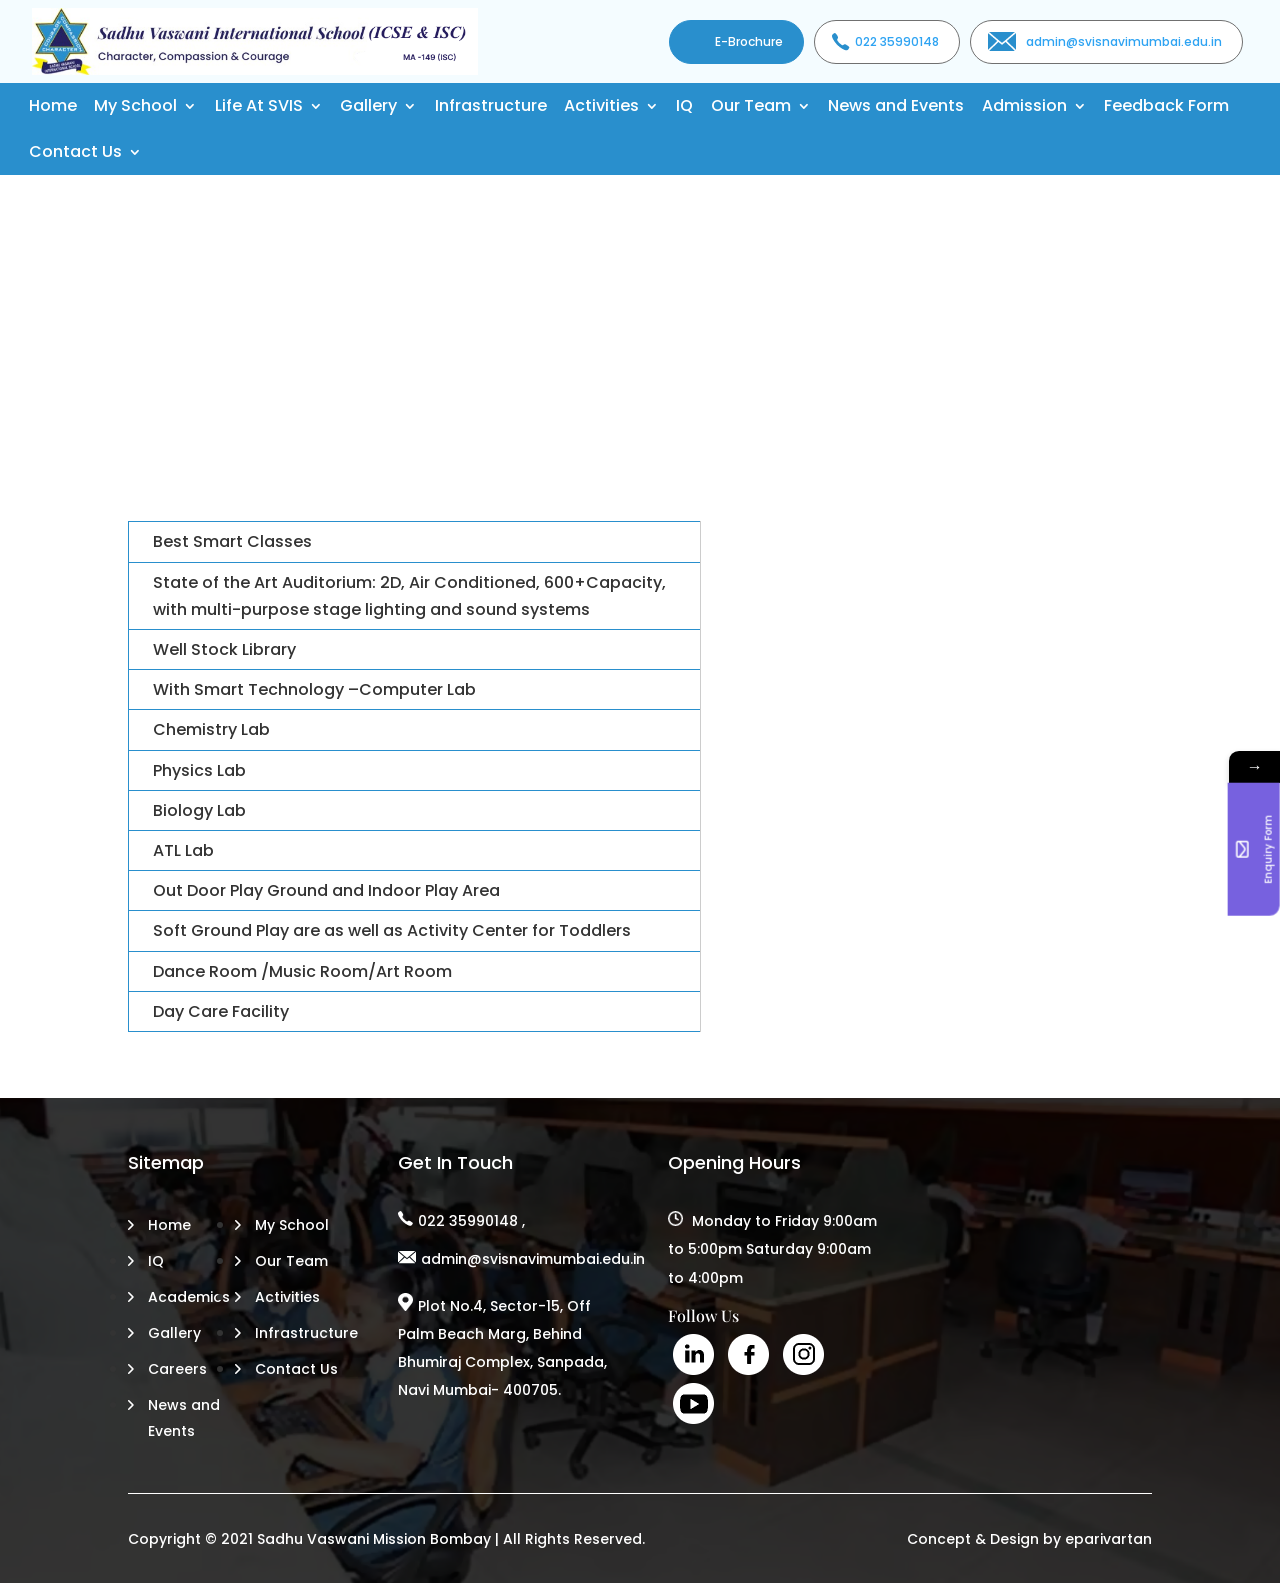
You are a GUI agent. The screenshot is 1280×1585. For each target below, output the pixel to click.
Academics (189, 1297)
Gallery (368, 106)
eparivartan (1108, 1539)
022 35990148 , (471, 1221)
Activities (601, 106)
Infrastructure (491, 106)
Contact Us (75, 152)
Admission (1024, 106)
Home (53, 106)
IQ (684, 106)
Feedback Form (1166, 106)
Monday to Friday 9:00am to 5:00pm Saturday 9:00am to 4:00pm (772, 1249)
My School (135, 106)
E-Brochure (749, 41)
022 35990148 (897, 41)
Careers (177, 1369)
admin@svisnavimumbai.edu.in (1124, 41)
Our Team (751, 106)
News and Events (896, 106)
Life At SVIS (259, 106)
